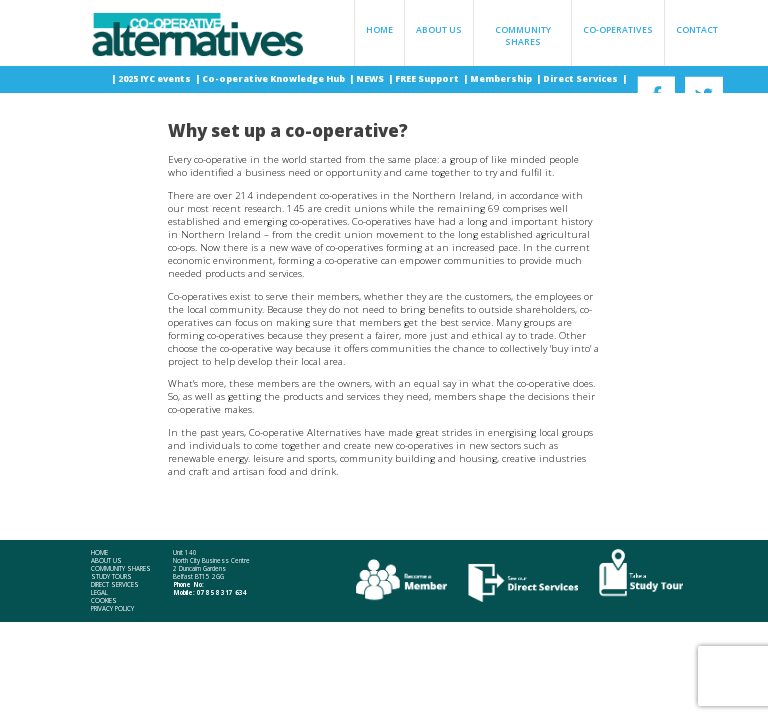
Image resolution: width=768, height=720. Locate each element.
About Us (439, 30)
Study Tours (111, 577)
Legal (99, 593)
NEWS (371, 79)
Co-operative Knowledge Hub (274, 79)
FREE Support (428, 79)
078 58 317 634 (222, 592)
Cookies (104, 601)
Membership (502, 79)
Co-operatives (618, 30)
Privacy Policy (112, 609)
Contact (697, 30)
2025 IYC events (155, 79)
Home (379, 30)
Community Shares (523, 36)
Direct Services (581, 79)
